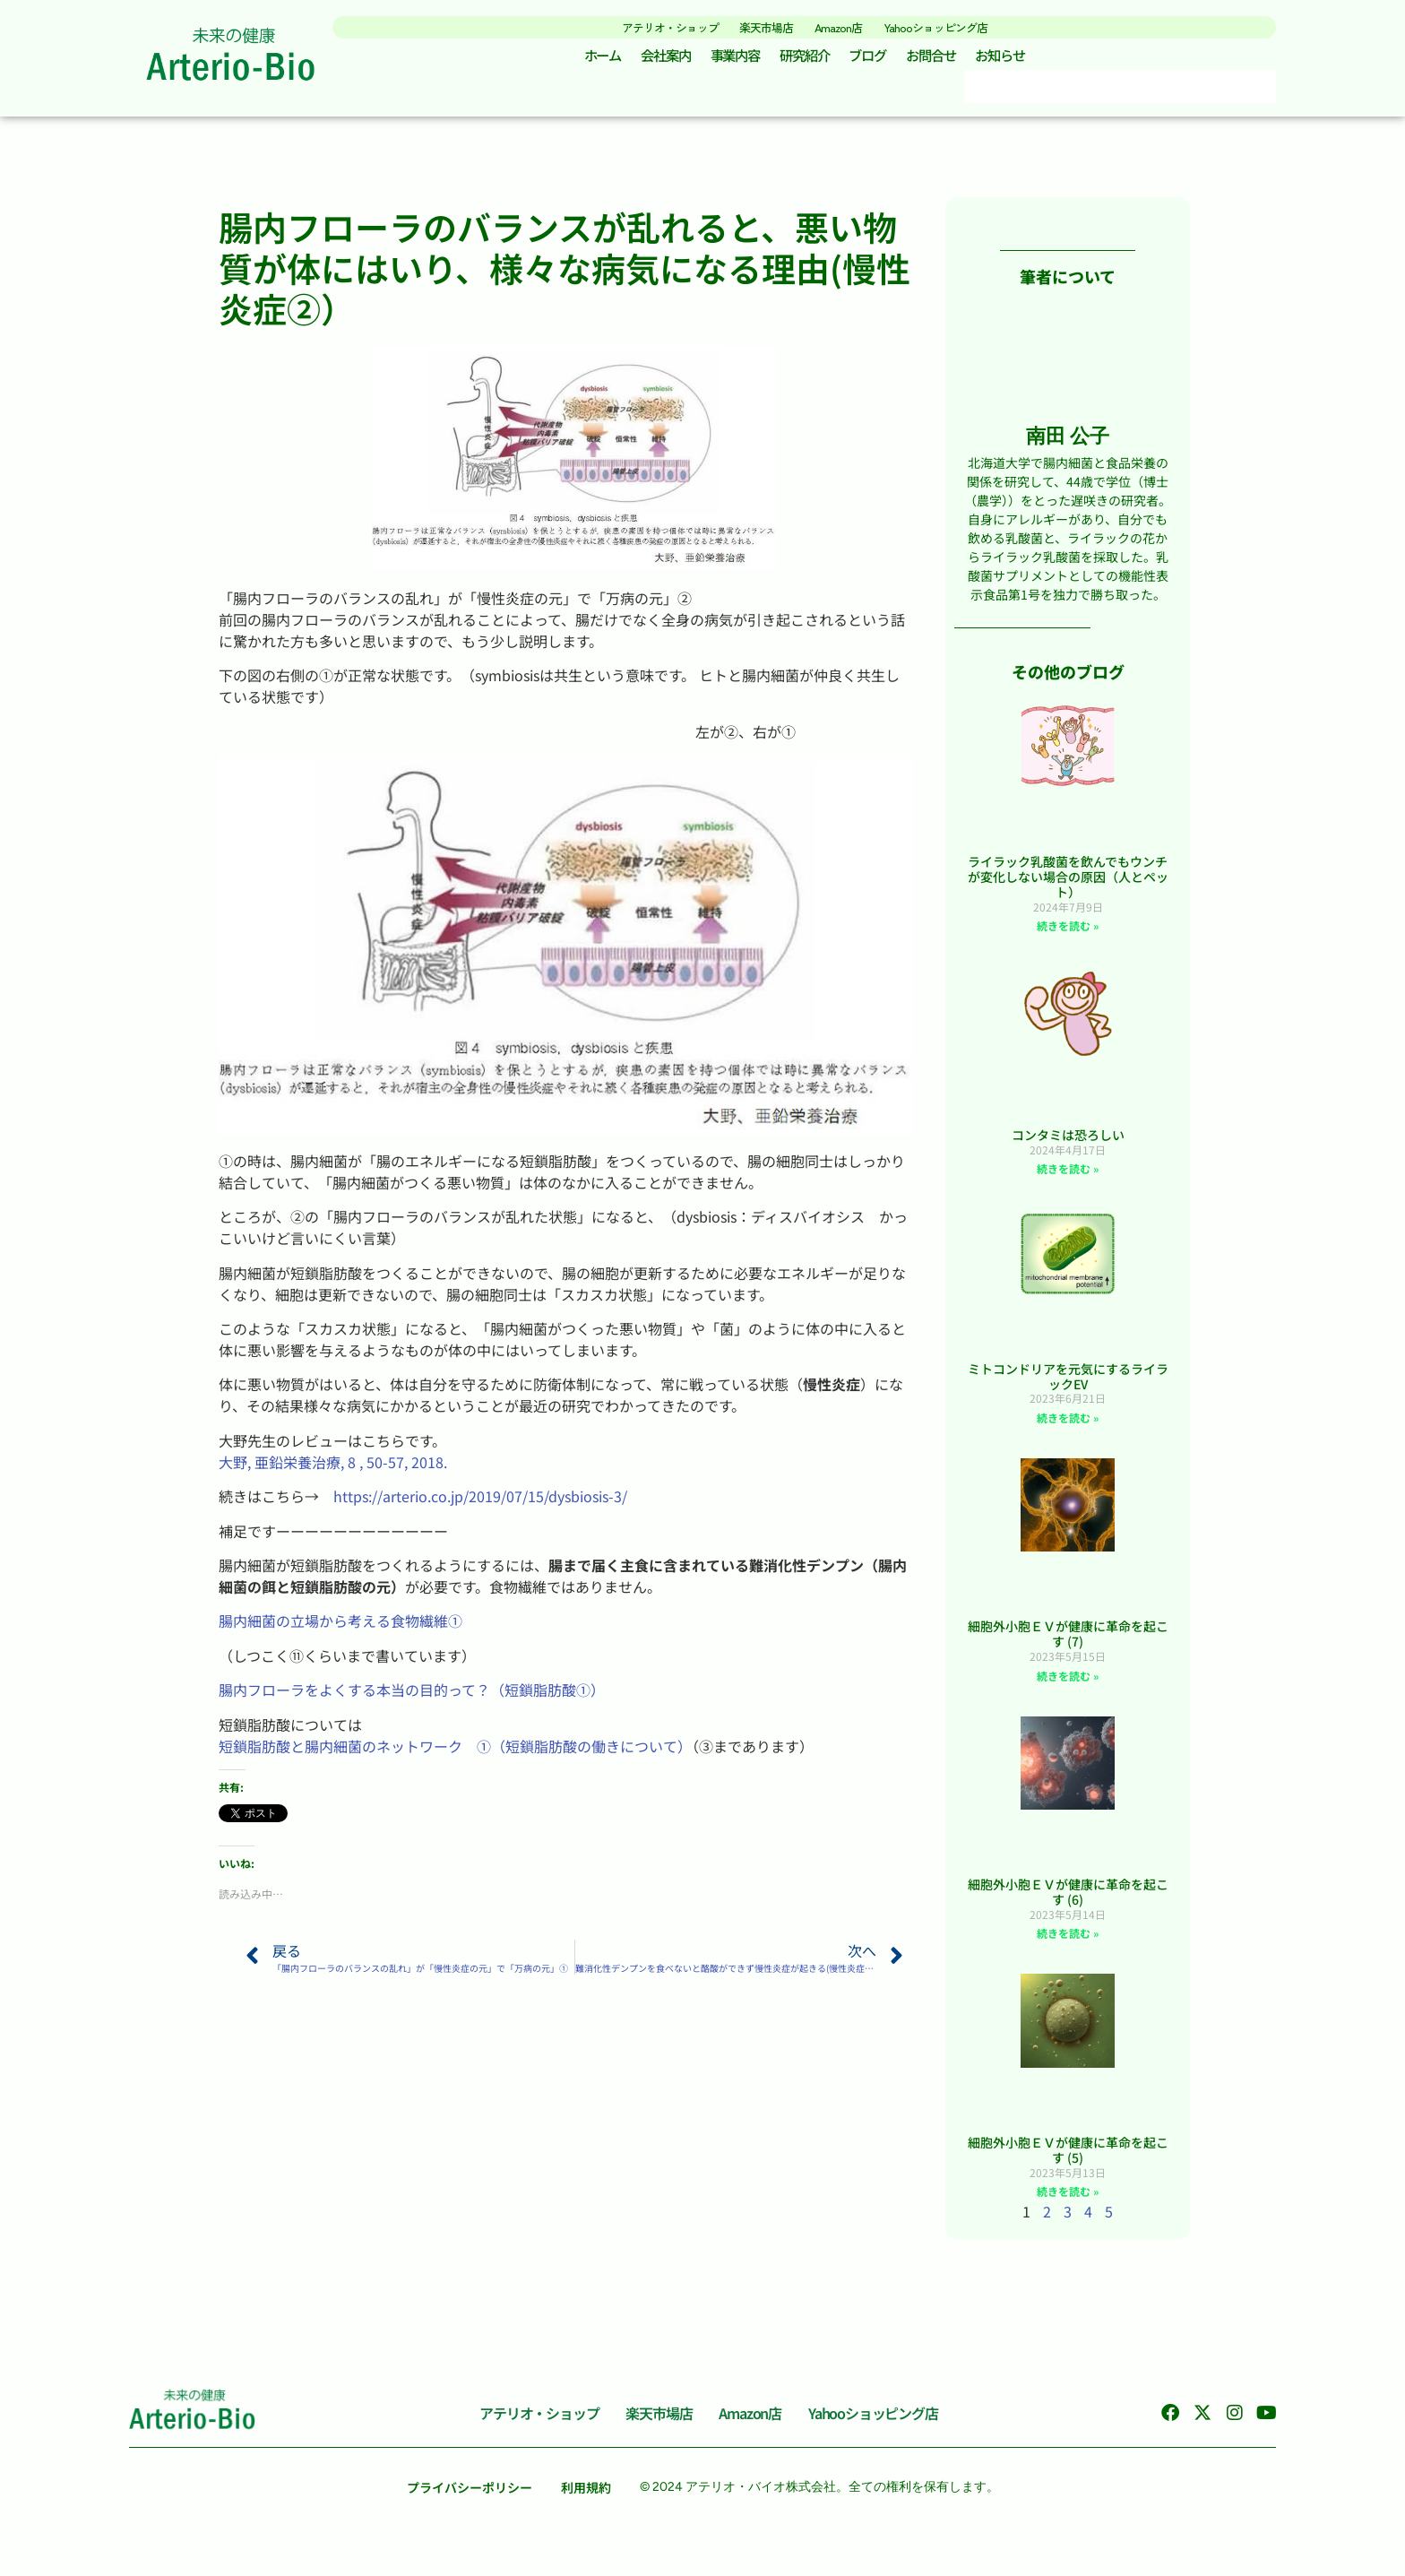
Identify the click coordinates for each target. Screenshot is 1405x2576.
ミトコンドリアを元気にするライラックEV (1068, 1383)
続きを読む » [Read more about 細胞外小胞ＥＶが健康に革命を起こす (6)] (1068, 1941)
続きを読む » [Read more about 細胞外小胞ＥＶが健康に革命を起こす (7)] (1068, 1682)
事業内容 (727, 59)
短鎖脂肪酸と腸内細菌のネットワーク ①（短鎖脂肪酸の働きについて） (455, 1753)
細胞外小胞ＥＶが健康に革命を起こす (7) (1068, 1641)
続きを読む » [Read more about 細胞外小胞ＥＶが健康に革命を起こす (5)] (1068, 2199)
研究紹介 (803, 59)
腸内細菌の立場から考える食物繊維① (340, 1628)
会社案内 (650, 59)
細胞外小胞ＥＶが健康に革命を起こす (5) (1068, 2157)
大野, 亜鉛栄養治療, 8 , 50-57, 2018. (333, 1469)
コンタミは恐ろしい (1068, 1142)
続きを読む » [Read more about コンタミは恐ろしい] (1068, 1176)
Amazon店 (846, 25)
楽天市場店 (759, 25)
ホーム (582, 59)
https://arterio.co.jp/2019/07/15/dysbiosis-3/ (480, 1504)
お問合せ (943, 59)
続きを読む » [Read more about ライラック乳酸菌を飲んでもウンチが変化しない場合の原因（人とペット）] (1068, 933)
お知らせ (1019, 59)
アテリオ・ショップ (642, 25)
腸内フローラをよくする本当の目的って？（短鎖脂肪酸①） (412, 1697)
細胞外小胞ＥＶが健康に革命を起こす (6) (1068, 1899)
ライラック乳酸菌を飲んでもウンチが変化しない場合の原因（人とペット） (1068, 884)
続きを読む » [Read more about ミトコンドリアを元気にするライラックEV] (1068, 1424)
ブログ (873, 59)
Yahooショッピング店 (962, 25)
